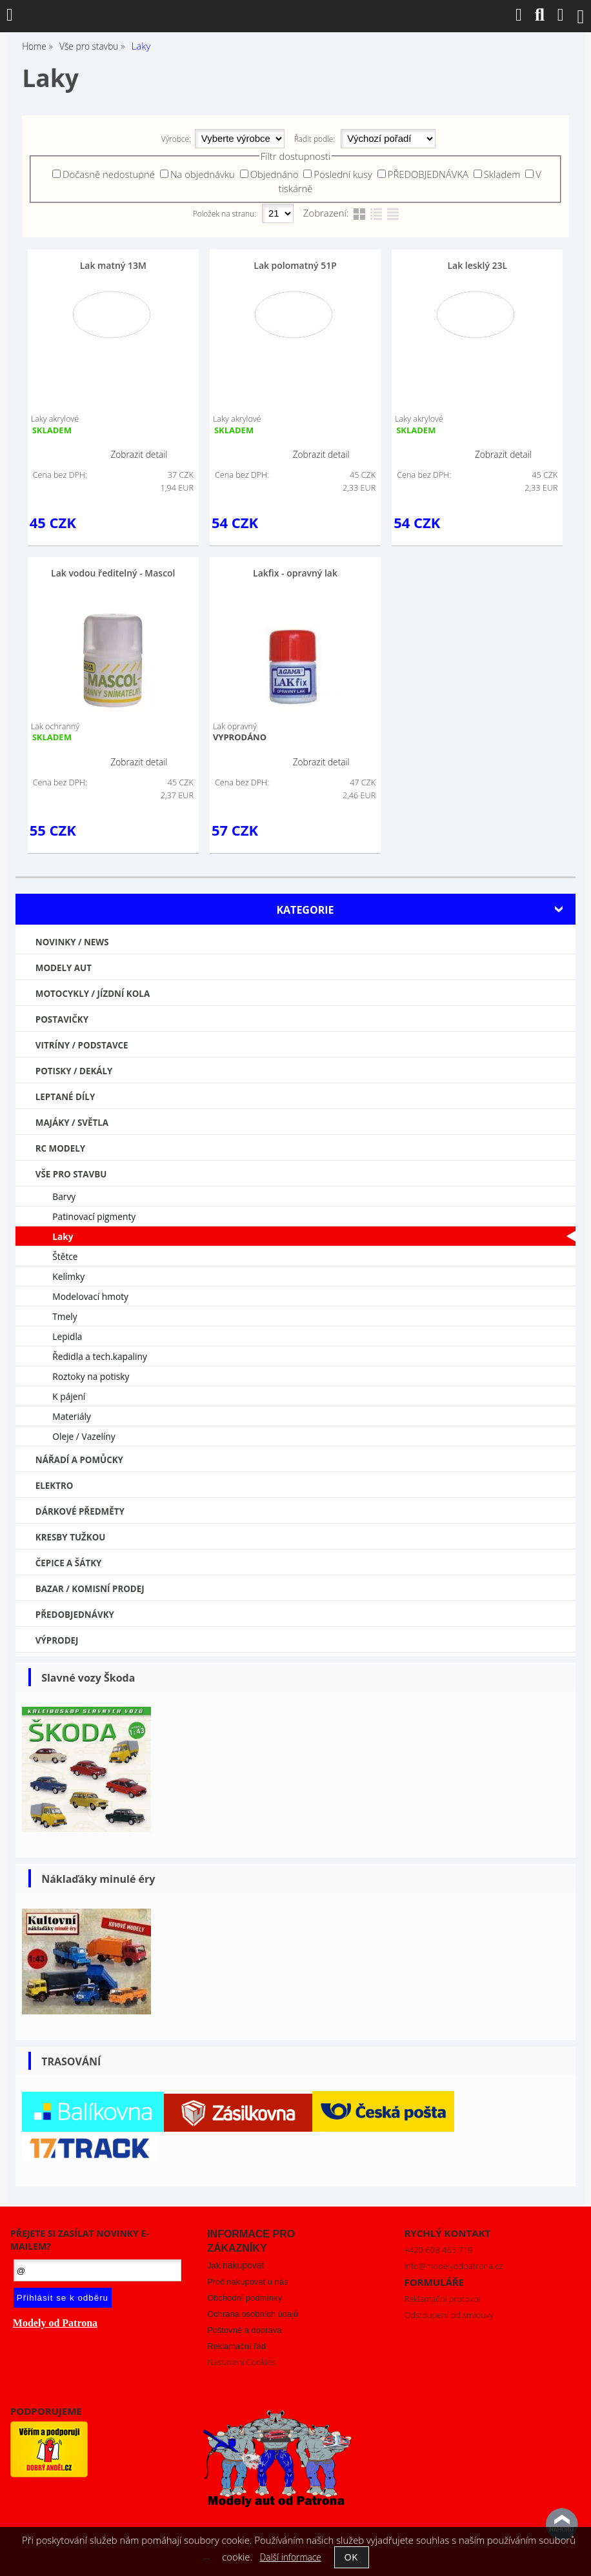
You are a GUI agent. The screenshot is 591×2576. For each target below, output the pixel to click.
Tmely (64, 1316)
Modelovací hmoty (90, 1296)
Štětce (64, 1256)
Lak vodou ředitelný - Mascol (113, 573)
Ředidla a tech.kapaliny (99, 1356)
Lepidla (67, 1336)
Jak (235, 2265)
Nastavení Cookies (241, 2362)
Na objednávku (202, 174)
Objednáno (274, 174)
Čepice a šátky (68, 1563)
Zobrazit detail (138, 454)
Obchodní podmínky (244, 2298)
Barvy (63, 1196)
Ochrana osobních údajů (252, 2314)
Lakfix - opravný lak (295, 573)
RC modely (60, 1148)
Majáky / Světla (71, 1122)
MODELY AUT (63, 968)
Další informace (290, 2557)
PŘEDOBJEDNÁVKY (74, 1614)
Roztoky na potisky (90, 1376)
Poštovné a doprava (244, 2330)
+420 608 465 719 (438, 2250)
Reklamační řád (236, 2346)
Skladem (502, 174)
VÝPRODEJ (57, 1640)
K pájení (68, 1396)
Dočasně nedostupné (109, 174)
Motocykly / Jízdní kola (92, 993)
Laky (62, 1236)
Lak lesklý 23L (477, 265)
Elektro (54, 1485)
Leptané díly (65, 1097)
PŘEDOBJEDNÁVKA (428, 174)
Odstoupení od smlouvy (448, 2315)
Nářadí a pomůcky (79, 1460)
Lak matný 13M (113, 265)
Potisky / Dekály (74, 1071)
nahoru (562, 2524)
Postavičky (61, 1019)
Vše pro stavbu (71, 1174)
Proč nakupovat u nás (247, 2281)
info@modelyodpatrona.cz (453, 2266)
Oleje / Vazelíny (83, 1436)
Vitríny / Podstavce (81, 1045)
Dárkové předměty (80, 1511)
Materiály (71, 1416)
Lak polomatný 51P (295, 265)
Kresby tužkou (70, 1537)
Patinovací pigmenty (93, 1216)
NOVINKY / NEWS (72, 942)
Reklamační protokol (442, 2299)
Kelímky (68, 1276)
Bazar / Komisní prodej (90, 1589)
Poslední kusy (343, 174)
